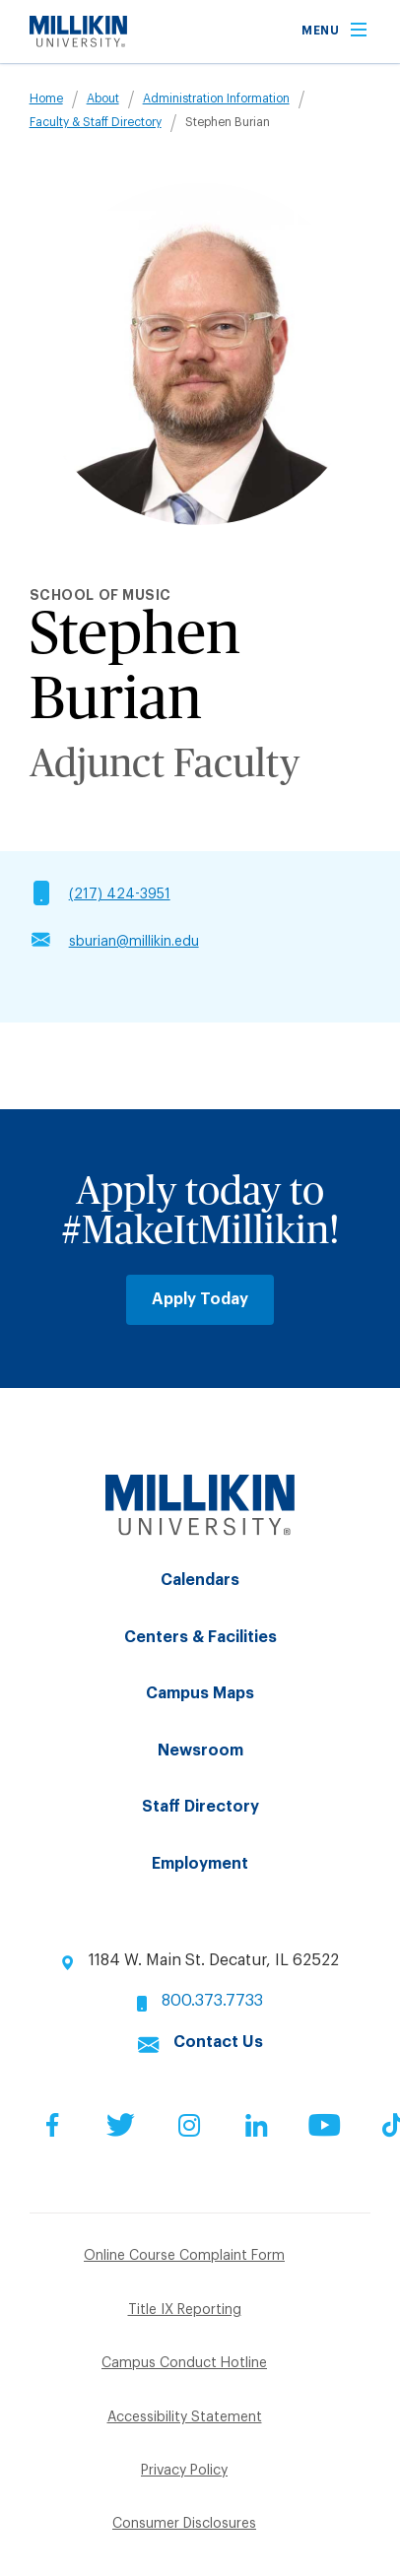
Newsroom (200, 1750)
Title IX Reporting (184, 2310)
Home (46, 98)
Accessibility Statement (184, 2417)
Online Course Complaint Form (184, 2256)
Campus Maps (200, 1693)
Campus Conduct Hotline (184, 2363)
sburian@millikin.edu (134, 942)
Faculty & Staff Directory (96, 122)
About (103, 98)
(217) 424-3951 (119, 894)
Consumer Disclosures (184, 2524)
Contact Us (218, 2042)
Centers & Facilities (200, 1637)
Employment (200, 1864)
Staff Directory (200, 1807)
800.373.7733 (212, 2001)
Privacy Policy (184, 2470)
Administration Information (216, 98)
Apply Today (200, 1299)
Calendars (200, 1580)
